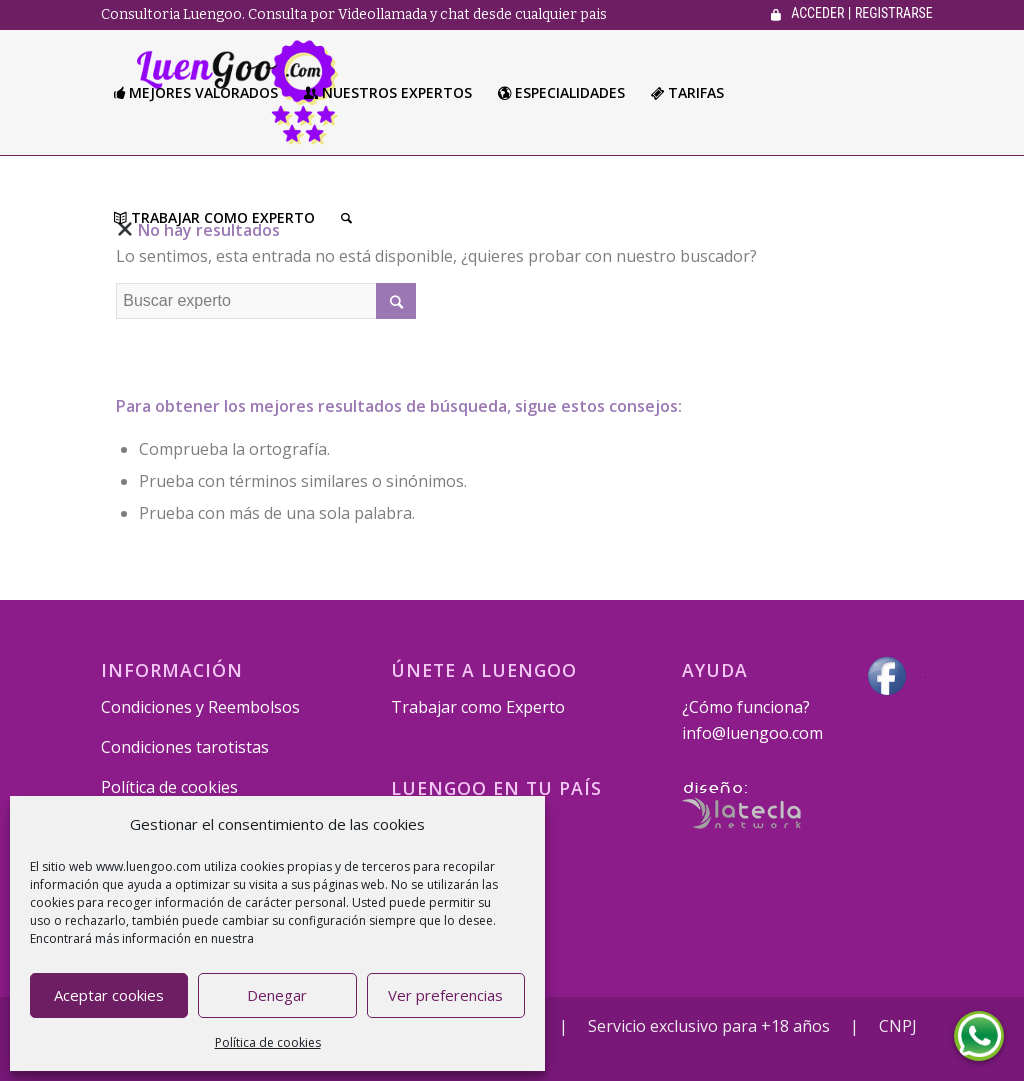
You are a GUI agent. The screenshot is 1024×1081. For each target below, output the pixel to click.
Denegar (277, 995)
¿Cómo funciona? (746, 707)
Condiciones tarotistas (185, 747)
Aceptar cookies (109, 995)
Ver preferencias (445, 995)
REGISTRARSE (894, 13)
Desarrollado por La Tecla (742, 805)
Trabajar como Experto (478, 707)
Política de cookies (268, 1042)
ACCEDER (817, 13)
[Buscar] (346, 217)
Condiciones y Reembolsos (200, 707)
